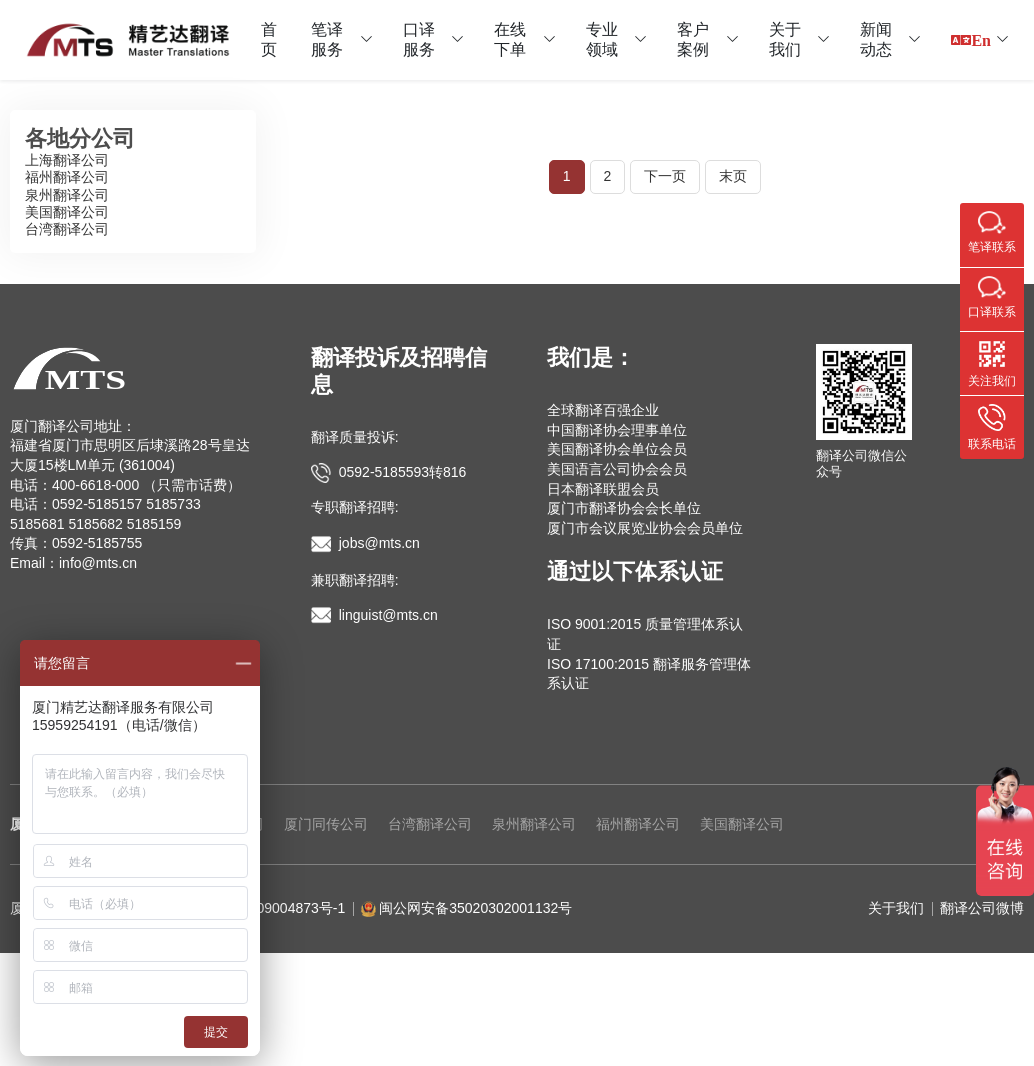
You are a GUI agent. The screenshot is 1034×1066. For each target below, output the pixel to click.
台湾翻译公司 (67, 229)
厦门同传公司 (326, 824)
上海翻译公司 (67, 160)
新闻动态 (876, 39)
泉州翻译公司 (67, 195)
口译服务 (419, 39)
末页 (733, 176)
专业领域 (602, 39)
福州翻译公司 (67, 177)
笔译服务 (327, 39)
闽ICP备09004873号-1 (275, 908)
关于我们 (785, 39)
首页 (269, 39)
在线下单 (510, 39)
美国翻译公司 (67, 212)
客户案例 (693, 39)
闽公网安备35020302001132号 (475, 908)
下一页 (665, 176)
